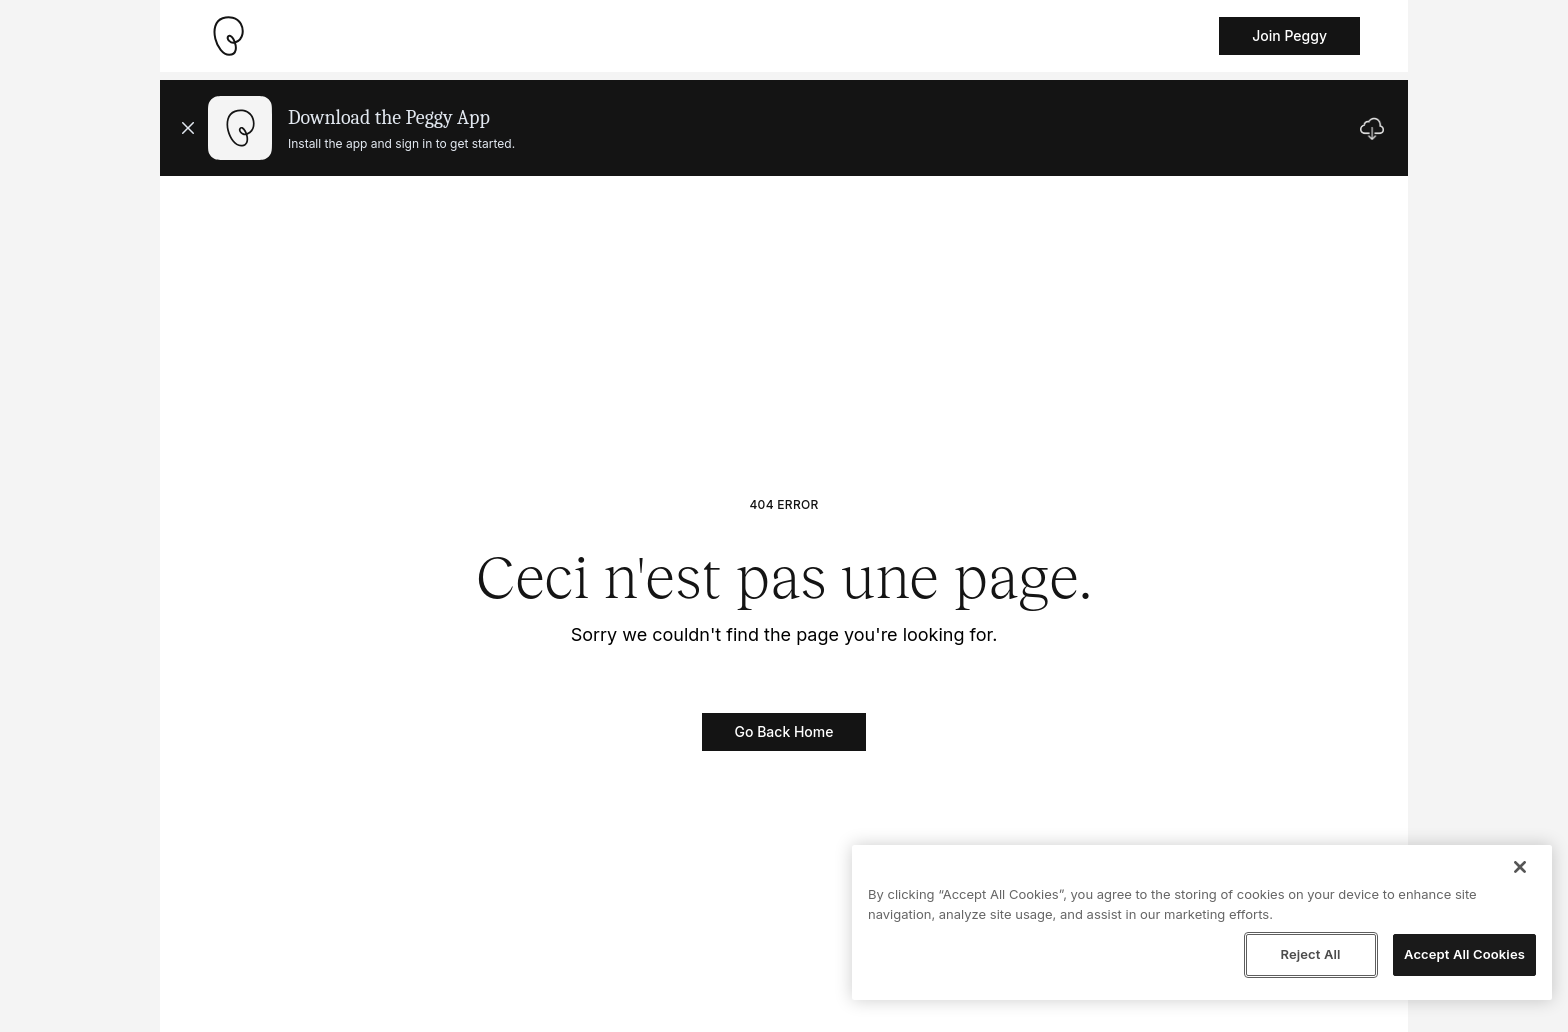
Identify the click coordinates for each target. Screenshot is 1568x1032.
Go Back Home (784, 731)
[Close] (1520, 867)
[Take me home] (228, 36)
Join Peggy (1289, 35)
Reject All (1310, 954)
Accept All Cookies (1464, 954)
